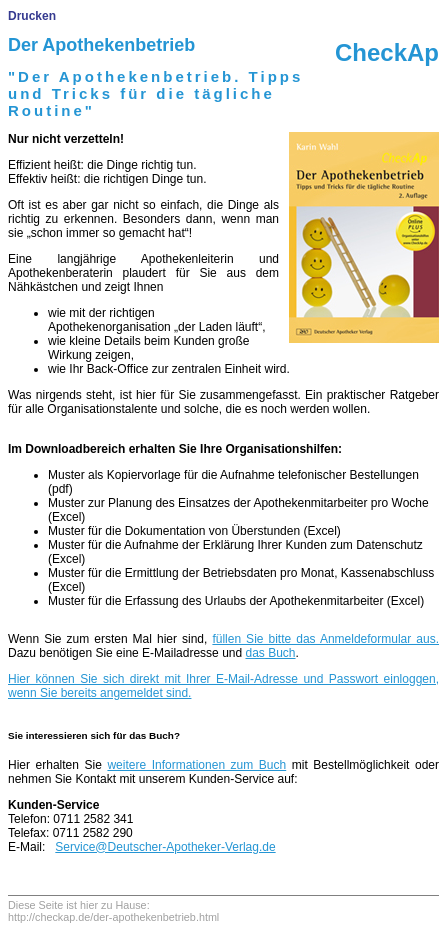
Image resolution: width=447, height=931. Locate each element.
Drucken (32, 16)
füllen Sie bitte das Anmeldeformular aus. (325, 639)
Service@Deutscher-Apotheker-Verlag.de (165, 847)
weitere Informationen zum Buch (196, 765)
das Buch (270, 653)
